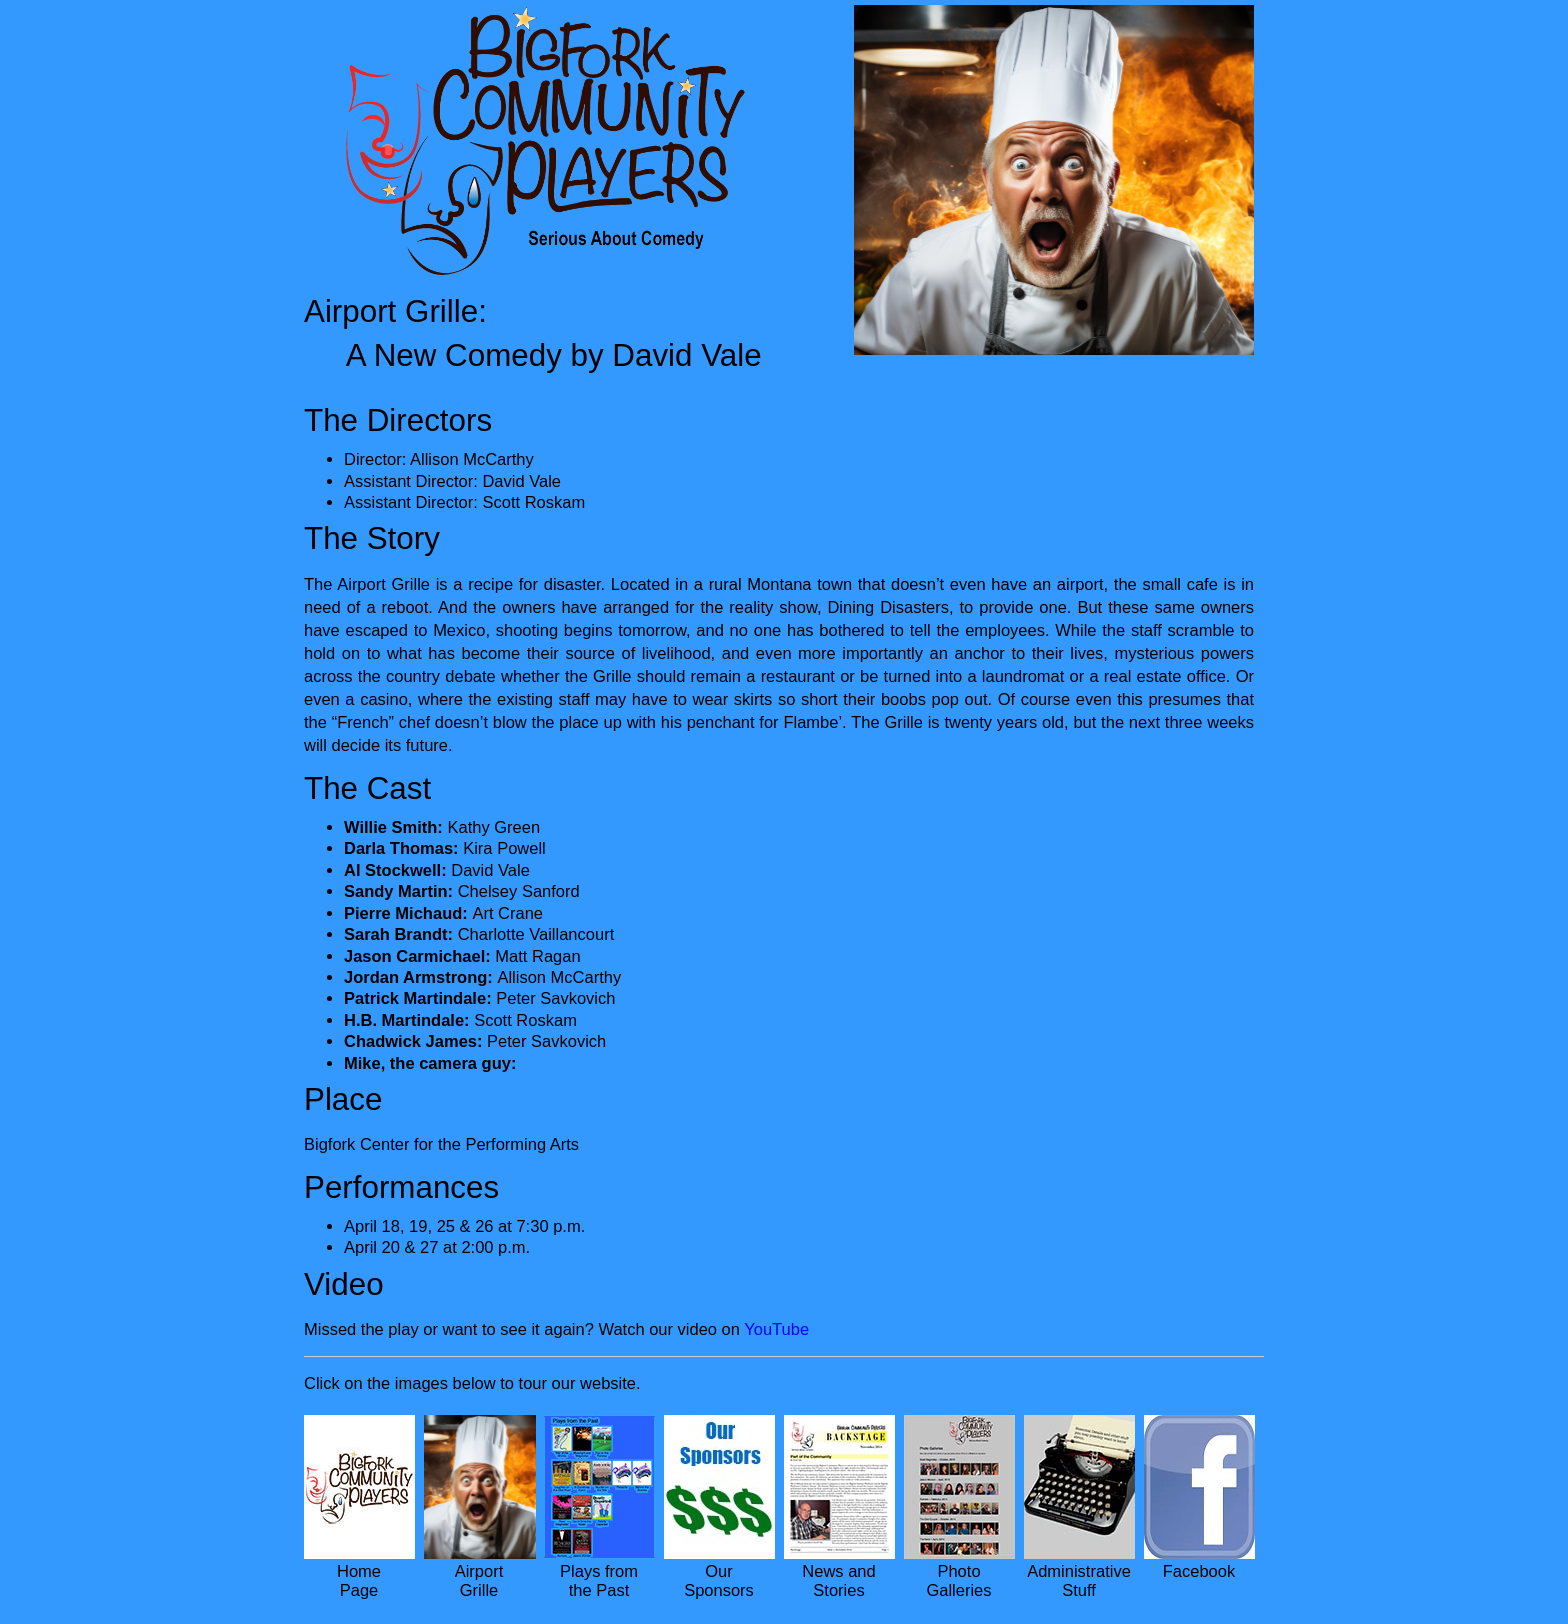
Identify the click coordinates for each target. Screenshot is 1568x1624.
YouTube (776, 1329)
